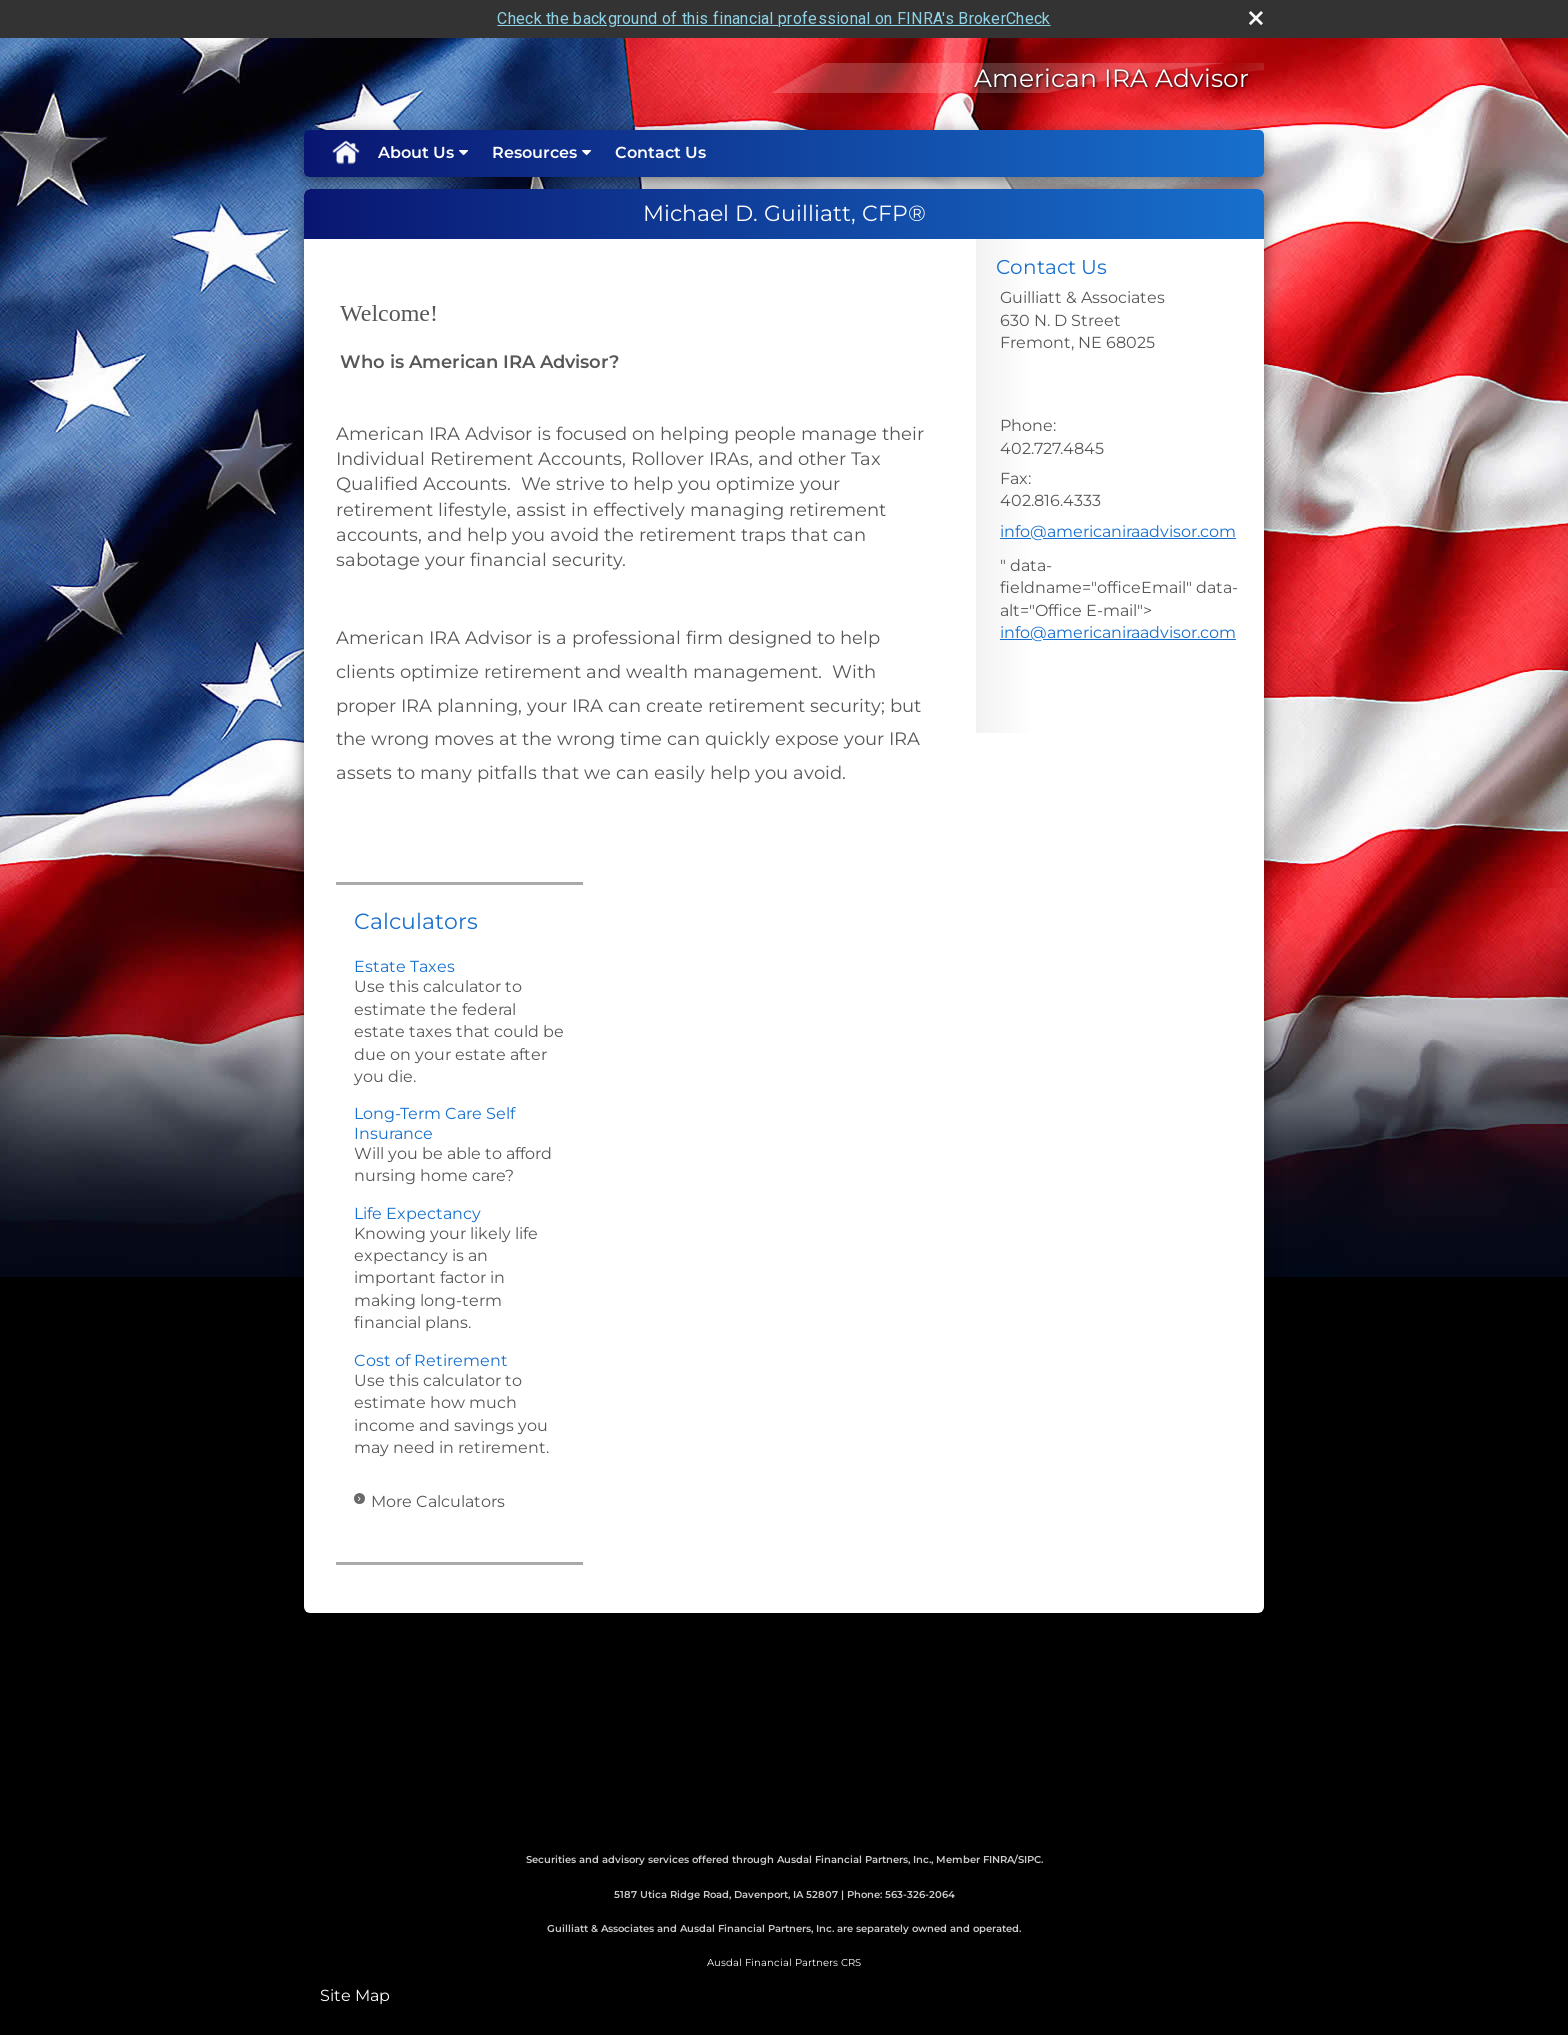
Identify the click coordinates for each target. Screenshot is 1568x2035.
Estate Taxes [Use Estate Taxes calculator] (404, 966)
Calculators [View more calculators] (416, 921)
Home (345, 153)
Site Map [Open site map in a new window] (355, 1995)
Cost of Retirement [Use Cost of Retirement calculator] (431, 1360)
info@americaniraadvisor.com (1118, 531)
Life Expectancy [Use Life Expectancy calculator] (417, 1213)
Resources (534, 152)
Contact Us (660, 152)
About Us (416, 152)
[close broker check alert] (1256, 18)
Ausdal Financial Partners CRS (784, 1962)
